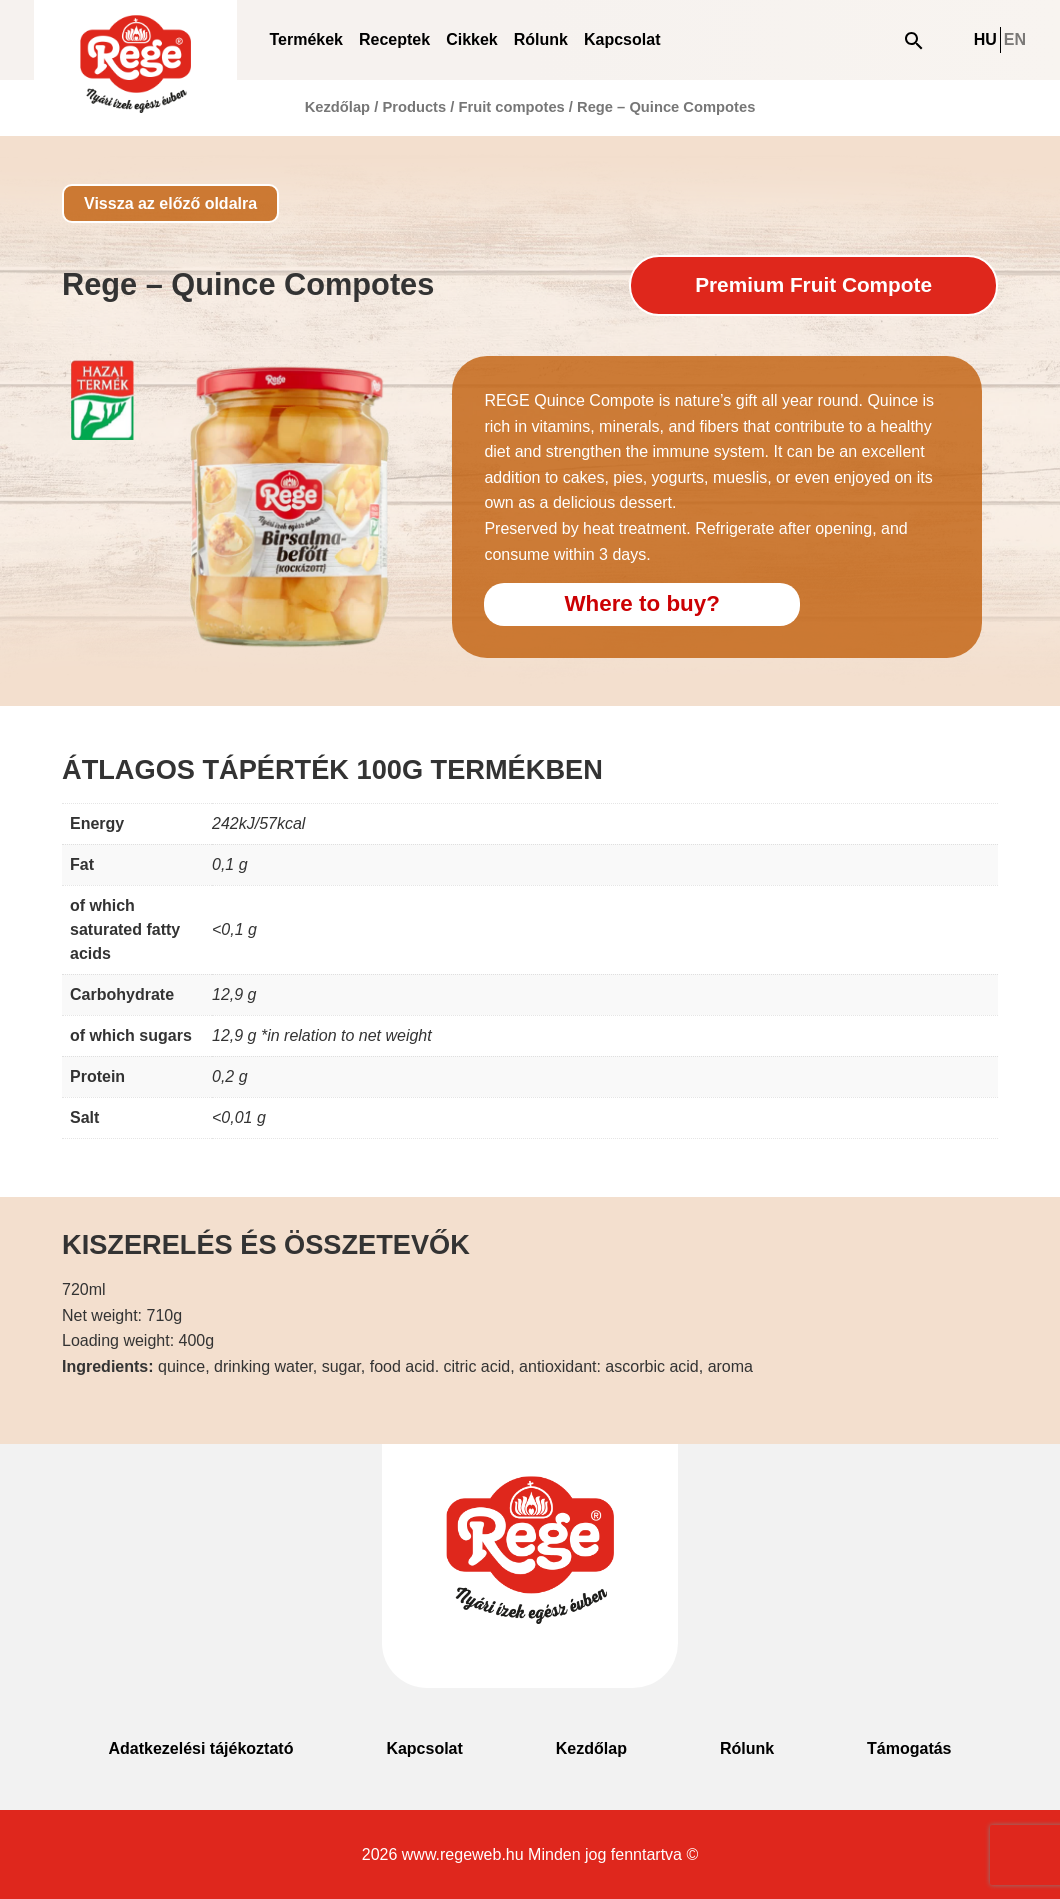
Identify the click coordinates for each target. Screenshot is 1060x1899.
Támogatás (909, 1748)
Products (414, 107)
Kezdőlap (337, 107)
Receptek (394, 39)
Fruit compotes (511, 107)
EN (1015, 39)
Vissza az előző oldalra (170, 203)
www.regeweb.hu (463, 1854)
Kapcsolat (622, 39)
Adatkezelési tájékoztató (200, 1748)
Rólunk (541, 39)
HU (985, 39)
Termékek (306, 39)
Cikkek (472, 39)
